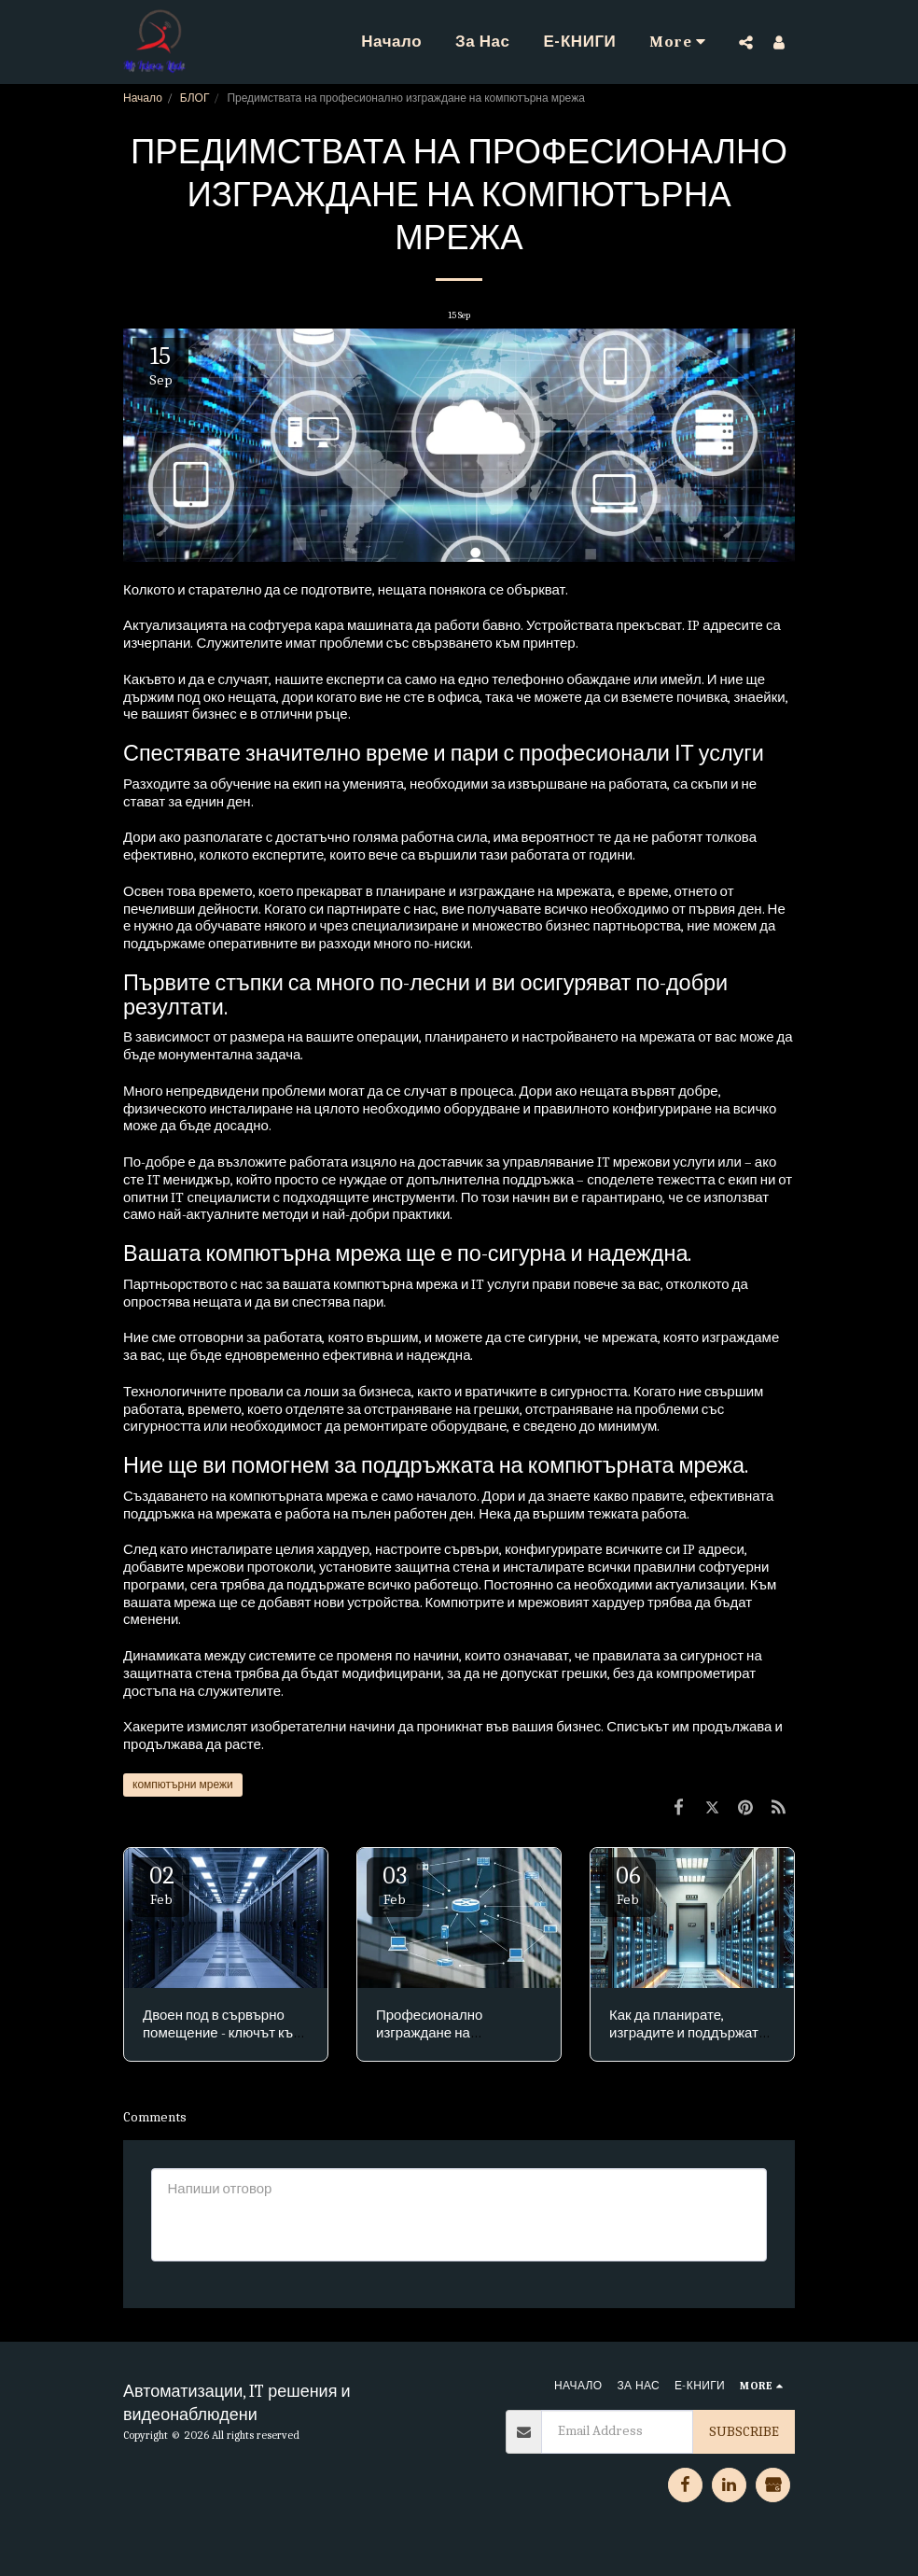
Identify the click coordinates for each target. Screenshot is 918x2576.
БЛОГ (195, 98)
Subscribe (744, 2431)
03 (395, 1885)
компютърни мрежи (182, 1784)
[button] (745, 42)
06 (628, 1885)
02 (161, 1885)
